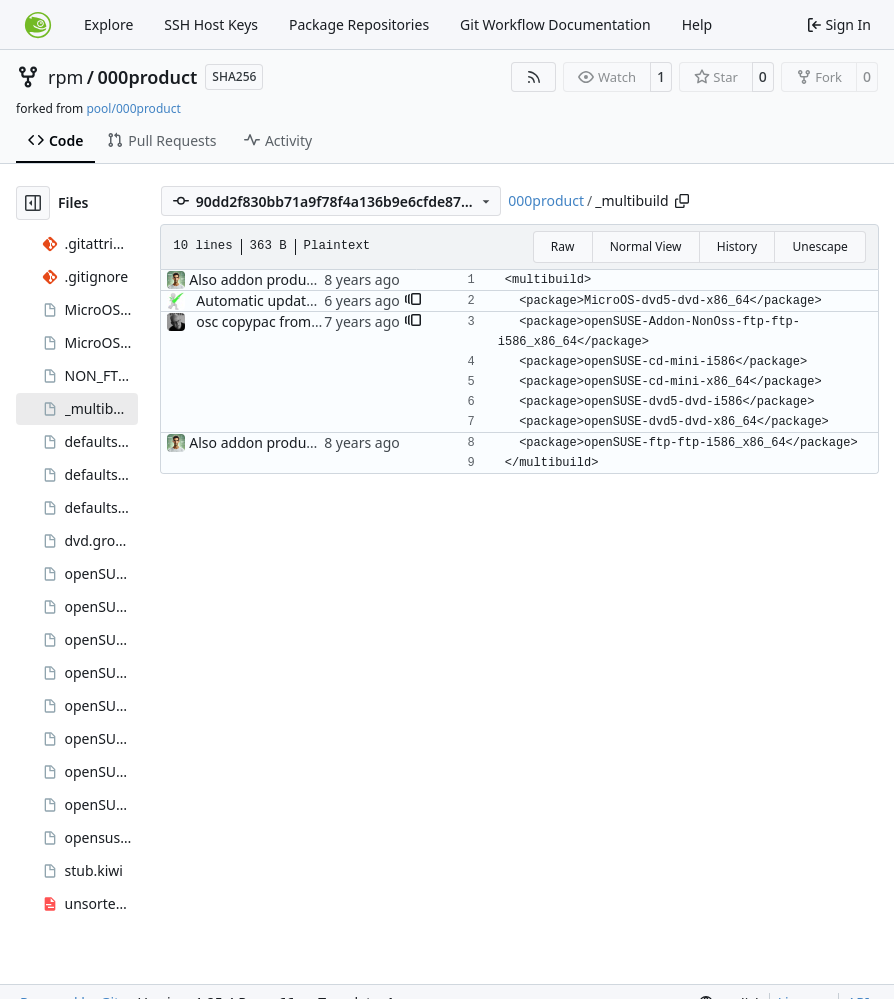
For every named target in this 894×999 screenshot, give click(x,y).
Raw (563, 246)
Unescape (819, 246)
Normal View (646, 246)
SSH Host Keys (211, 24)
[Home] (38, 25)
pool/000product (133, 108)
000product (148, 77)
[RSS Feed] (534, 77)
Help (697, 24)
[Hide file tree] (33, 203)
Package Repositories (359, 24)
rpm (65, 77)
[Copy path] (682, 201)
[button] (413, 301)
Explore (108, 24)
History (737, 246)
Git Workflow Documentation (555, 24)
